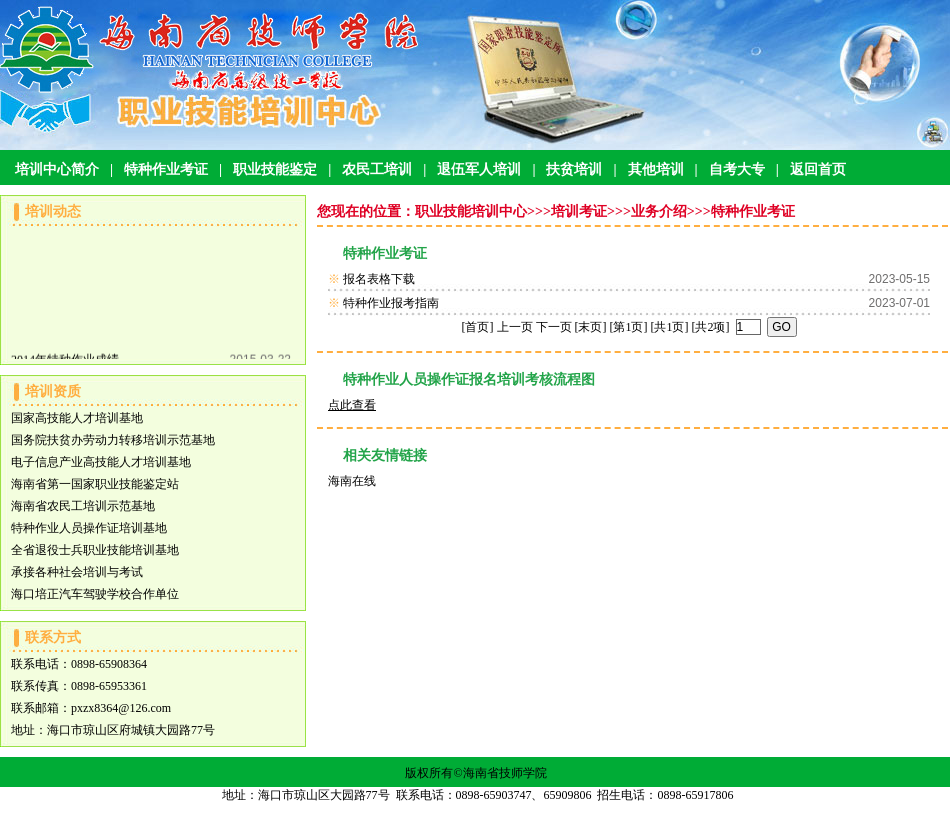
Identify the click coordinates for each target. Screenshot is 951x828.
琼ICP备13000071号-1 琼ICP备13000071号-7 (477, 817)
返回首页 (818, 169)
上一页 (515, 327)
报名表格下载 (379, 279)
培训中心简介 (57, 169)
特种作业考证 (166, 169)
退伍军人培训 (479, 169)
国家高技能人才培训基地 (77, 418)
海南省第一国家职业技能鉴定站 (95, 484)
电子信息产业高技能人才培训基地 (101, 462)
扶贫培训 (574, 169)
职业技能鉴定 (275, 169)
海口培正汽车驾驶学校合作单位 (95, 594)
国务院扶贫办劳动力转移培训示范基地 (113, 440)
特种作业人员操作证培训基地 (89, 528)
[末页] (591, 327)
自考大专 (737, 169)
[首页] (478, 327)
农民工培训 (377, 169)
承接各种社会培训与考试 (77, 572)
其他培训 (656, 169)
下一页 (554, 327)
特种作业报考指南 (391, 303)
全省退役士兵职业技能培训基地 (95, 550)
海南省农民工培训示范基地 (83, 506)
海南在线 (352, 481)
